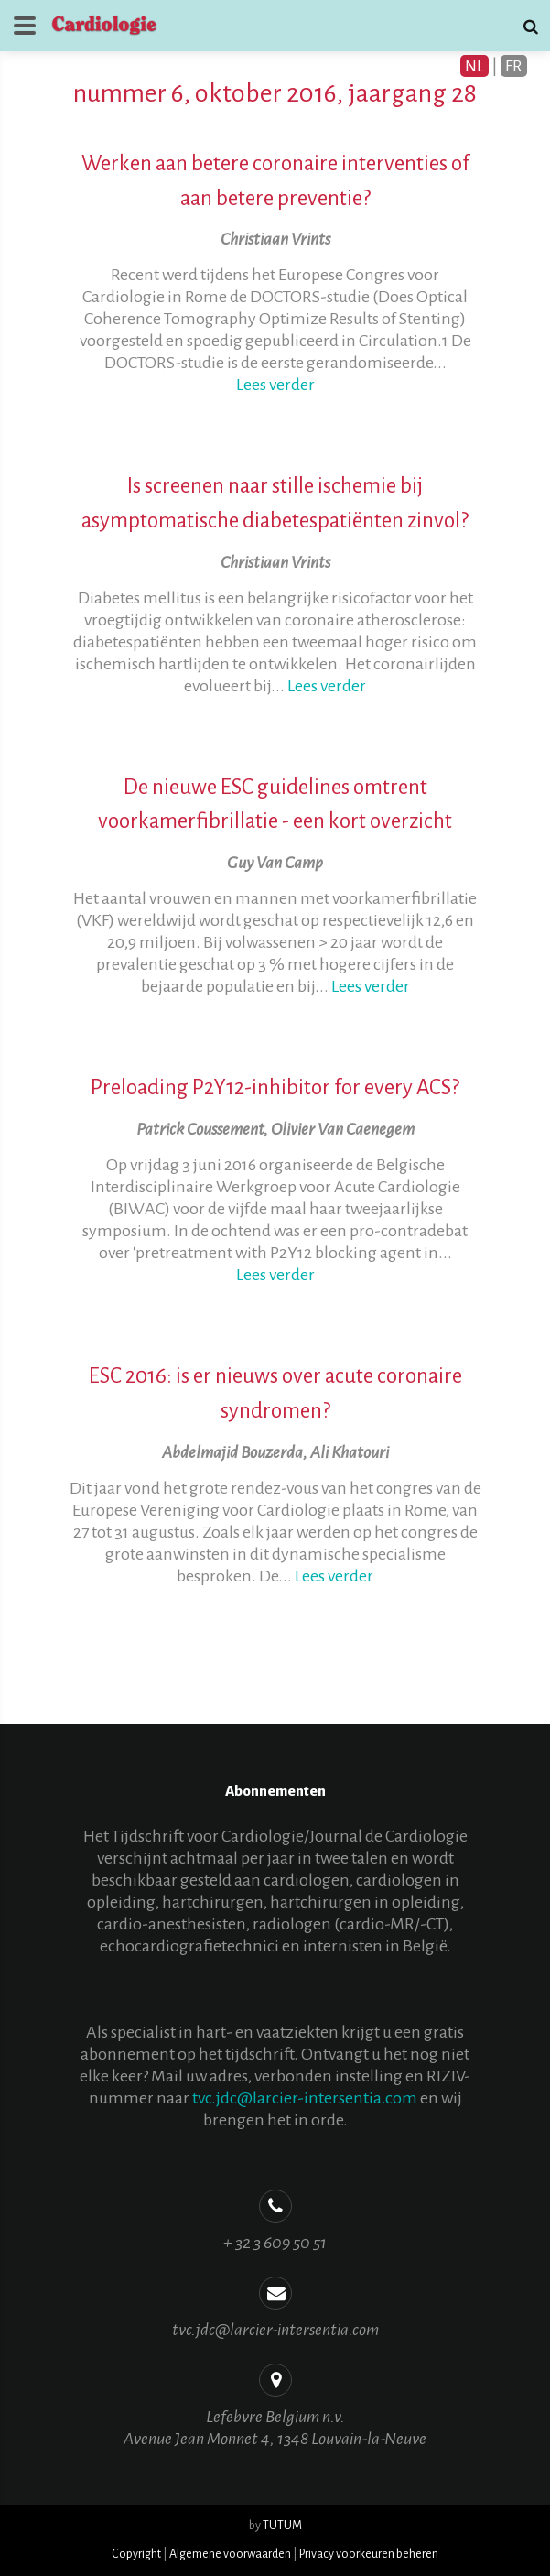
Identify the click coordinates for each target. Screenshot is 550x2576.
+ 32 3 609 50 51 (275, 2243)
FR (514, 66)
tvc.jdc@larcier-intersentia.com (304, 2098)
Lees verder (275, 384)
